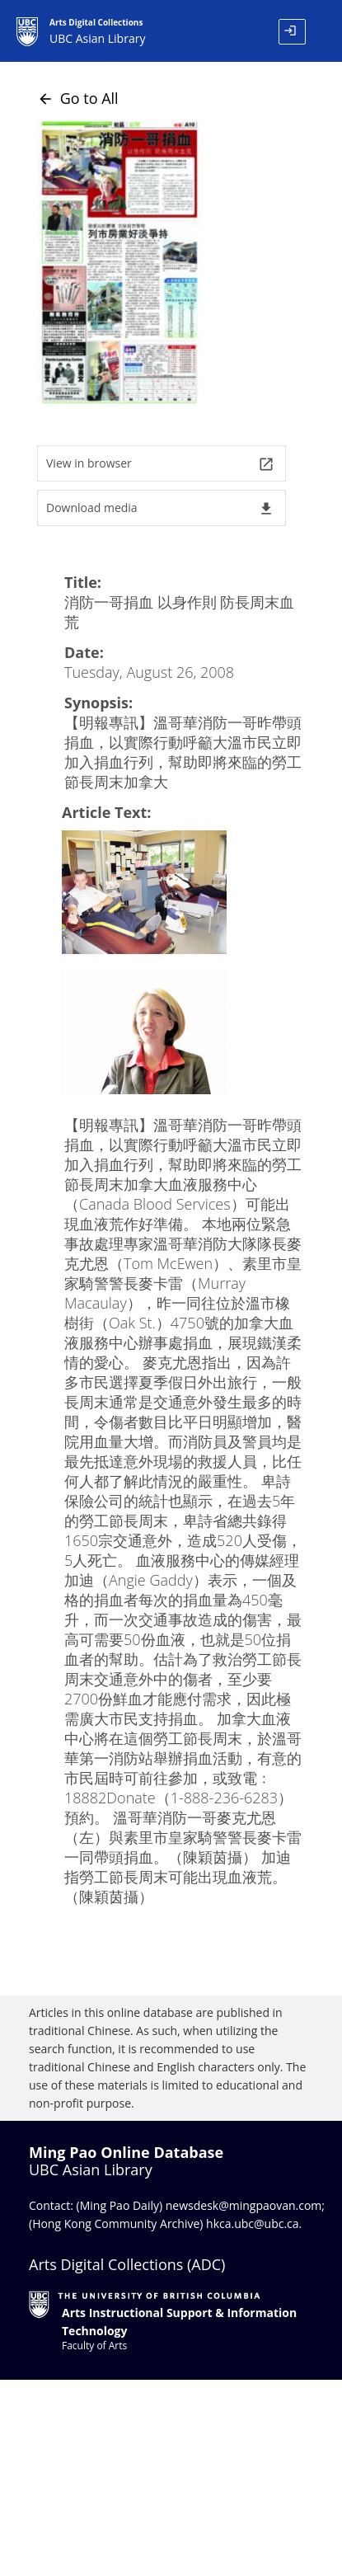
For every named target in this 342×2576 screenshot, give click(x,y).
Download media (160, 508)
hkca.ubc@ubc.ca (252, 2223)
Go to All (78, 98)
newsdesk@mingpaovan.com (244, 2205)
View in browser (160, 463)
